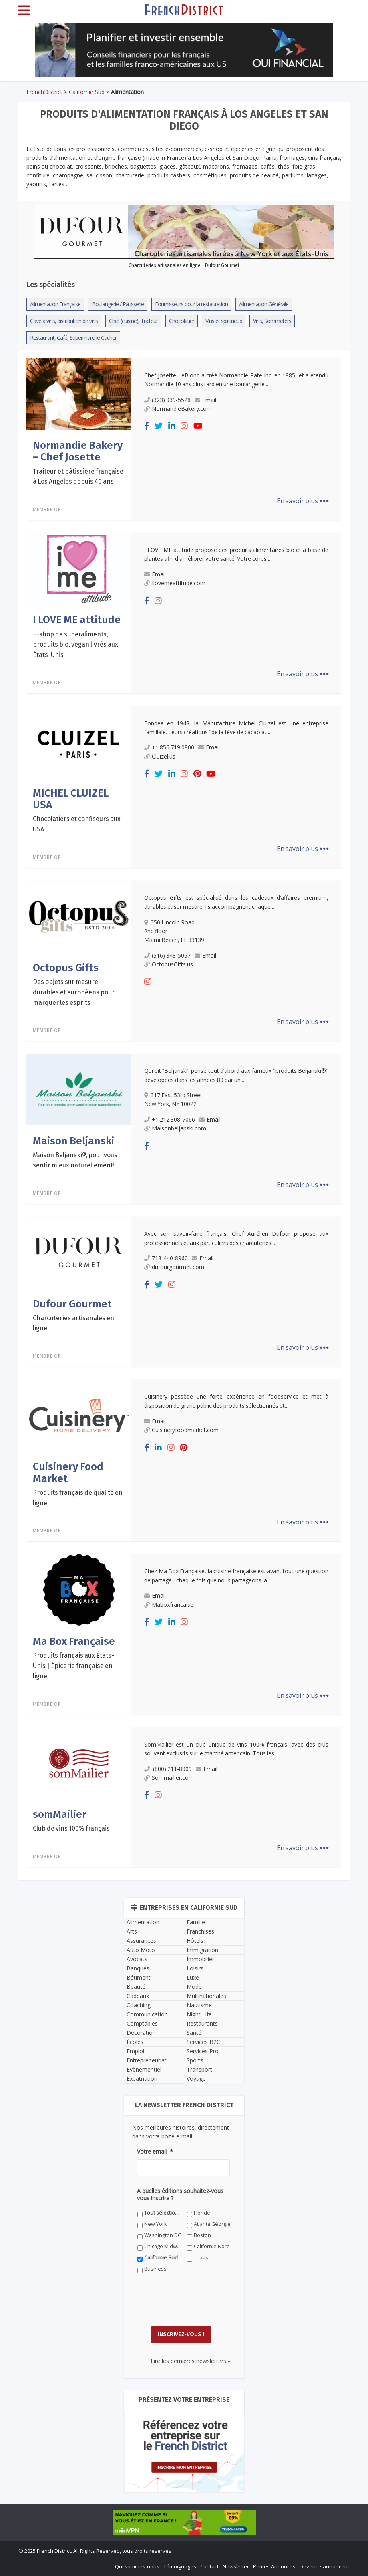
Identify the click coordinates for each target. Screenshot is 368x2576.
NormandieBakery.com (178, 408)
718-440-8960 (166, 1258)
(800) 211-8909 (168, 1769)
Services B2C (203, 2042)
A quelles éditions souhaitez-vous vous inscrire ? (180, 2194)
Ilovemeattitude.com (174, 583)
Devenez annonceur (325, 2566)
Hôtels (195, 1940)
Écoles (135, 2042)
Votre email (155, 2151)
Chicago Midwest (162, 2246)
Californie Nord (212, 2246)
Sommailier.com (169, 1777)
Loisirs (195, 1968)
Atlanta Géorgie (212, 2224)
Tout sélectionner (162, 2212)
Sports (195, 2060)
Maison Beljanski (73, 1141)
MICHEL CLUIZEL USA (71, 799)
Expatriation (142, 2078)
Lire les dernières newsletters (191, 2361)
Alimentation (143, 1922)
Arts (132, 1931)
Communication (147, 2014)
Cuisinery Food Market (68, 1472)
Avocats (137, 1959)
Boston (202, 2235)
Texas (201, 2257)
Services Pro (203, 2051)
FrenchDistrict (44, 92)
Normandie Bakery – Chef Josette (78, 451)
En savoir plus (303, 500)
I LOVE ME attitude (77, 620)
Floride (202, 2212)
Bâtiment (139, 1977)
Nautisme (199, 2005)
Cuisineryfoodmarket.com (181, 1430)
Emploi (135, 2051)
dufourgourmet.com (174, 1267)
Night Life (199, 2014)
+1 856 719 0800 (169, 747)
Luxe (193, 1977)
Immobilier (200, 1959)
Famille (196, 1922)
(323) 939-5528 (167, 400)
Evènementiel (144, 2069)
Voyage (196, 2078)
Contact (209, 2566)
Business (155, 2268)
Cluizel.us (159, 756)
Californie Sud (87, 92)
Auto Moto (141, 1950)
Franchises (200, 1931)
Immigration (202, 1950)
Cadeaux (138, 1996)
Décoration (141, 2032)
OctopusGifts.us (168, 964)
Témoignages (179, 2566)
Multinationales (206, 1996)
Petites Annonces (274, 2566)
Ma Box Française (74, 1641)
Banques (138, 1968)
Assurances (141, 1940)
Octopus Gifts (66, 968)
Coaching (139, 2005)
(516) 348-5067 (167, 955)
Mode (194, 1986)
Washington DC (162, 2235)
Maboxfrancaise (168, 1604)
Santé (194, 2032)
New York (155, 2224)
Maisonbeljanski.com (175, 1128)
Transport (199, 2069)
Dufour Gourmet (72, 1304)
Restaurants (202, 2023)
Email (205, 400)
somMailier (59, 1814)
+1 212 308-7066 (169, 1119)
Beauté (136, 1986)
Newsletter (236, 2566)
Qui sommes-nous (137, 2566)
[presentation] (198, 2305)
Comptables (142, 2023)
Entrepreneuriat (147, 2060)
